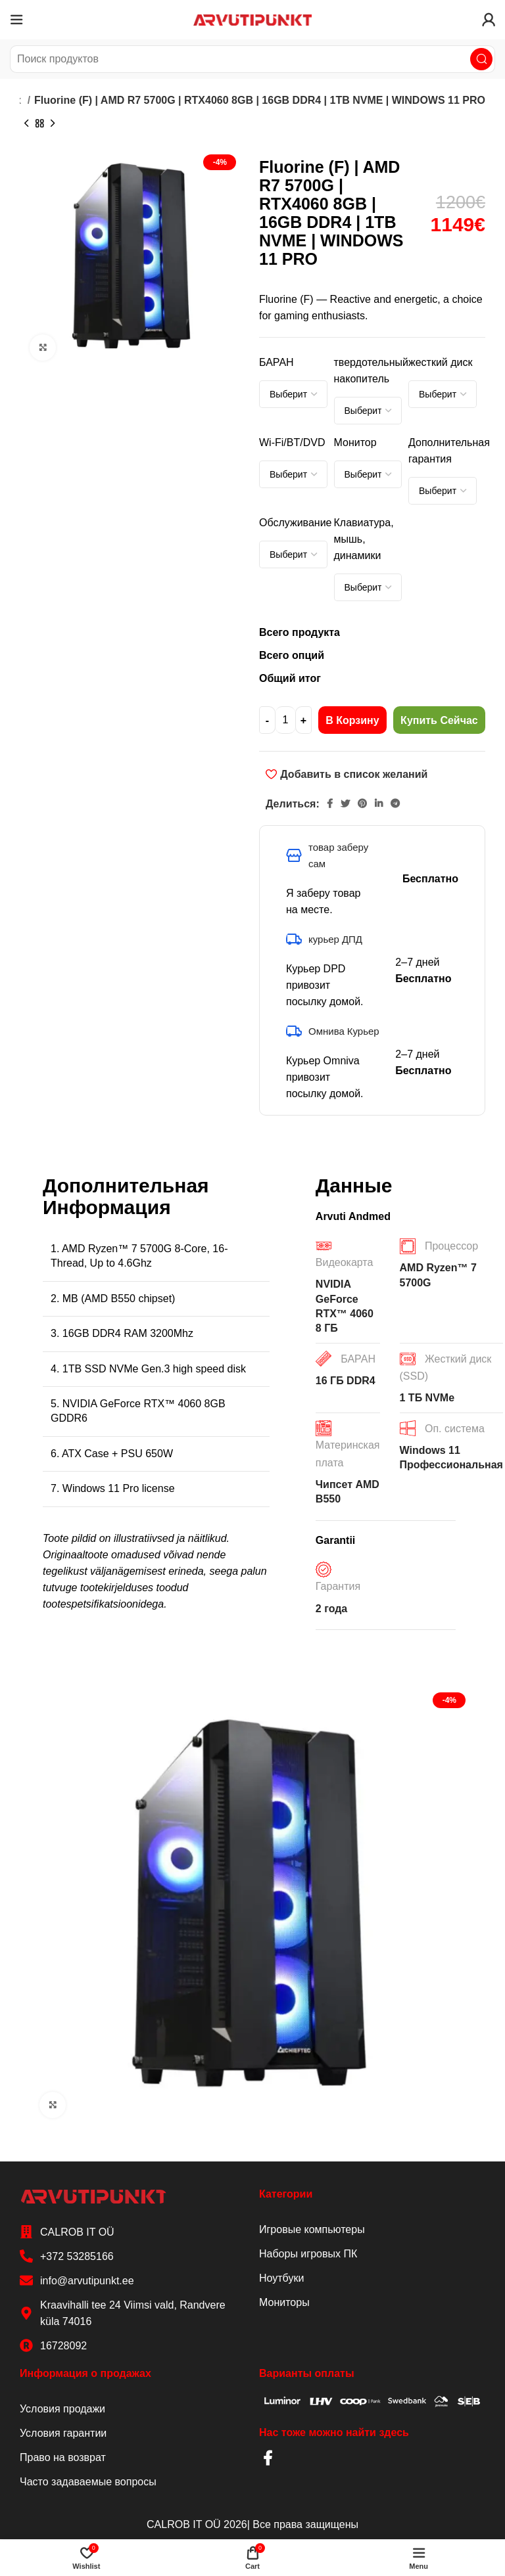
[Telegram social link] (395, 803)
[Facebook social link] (330, 803)
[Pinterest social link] (362, 803)
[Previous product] (26, 124)
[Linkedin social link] (379, 803)
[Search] (252, 59)
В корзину (352, 720)
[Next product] (52, 124)
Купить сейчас (439, 720)
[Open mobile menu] (16, 20)
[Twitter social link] (345, 803)
